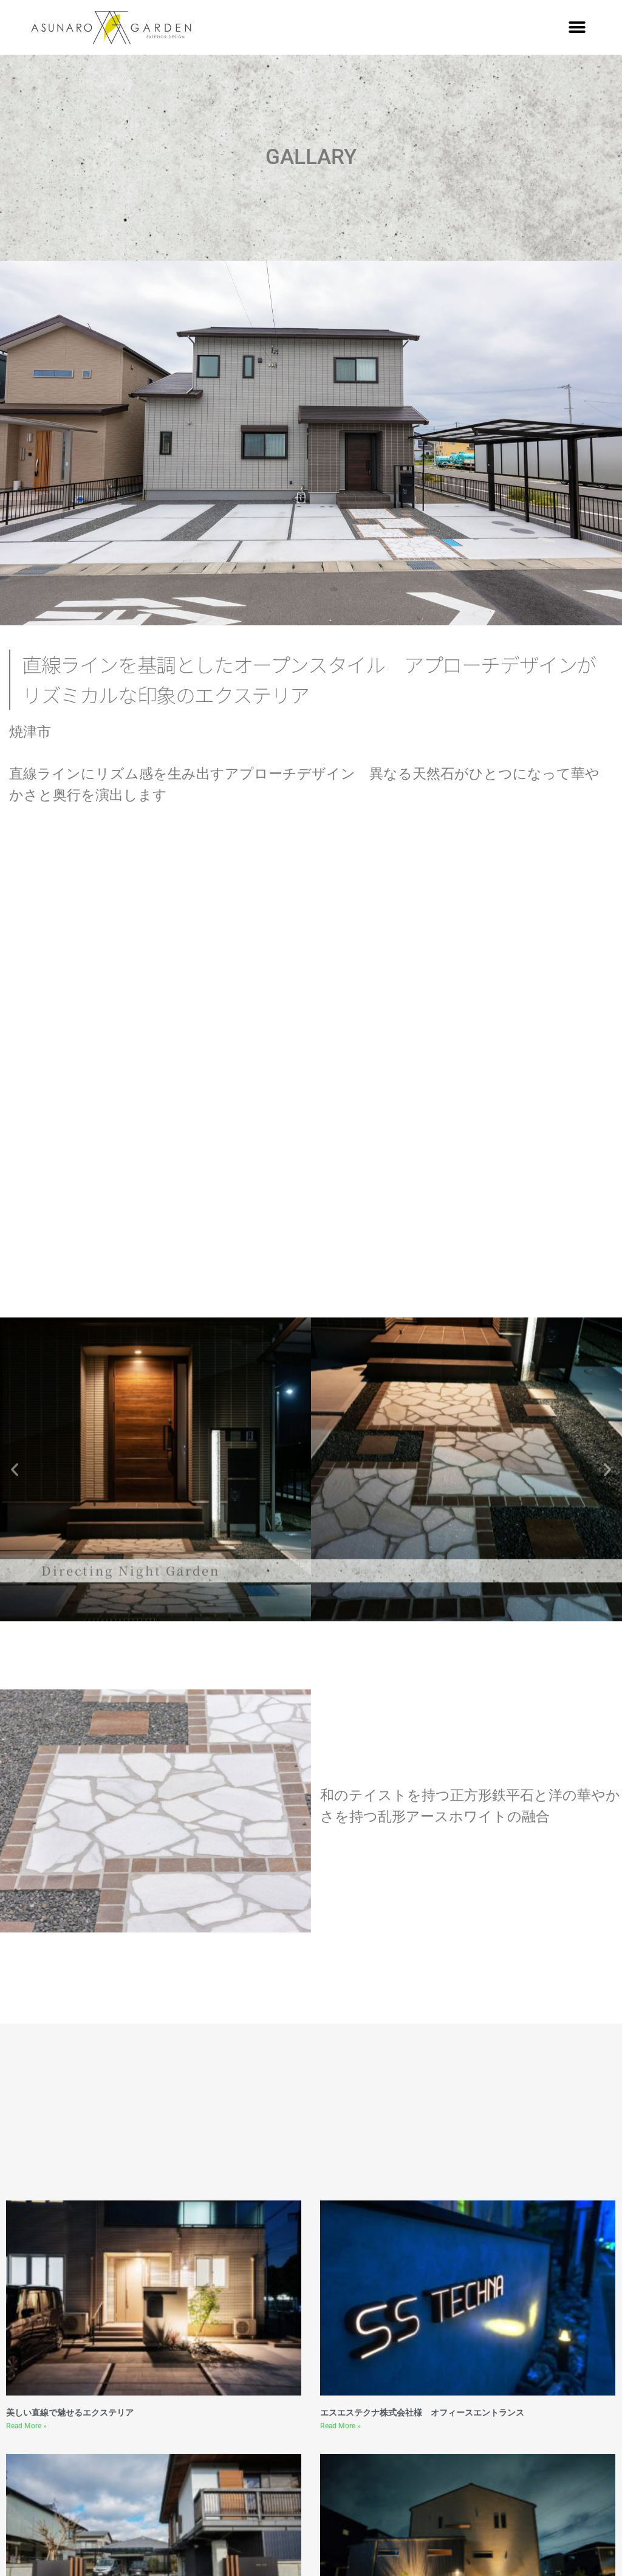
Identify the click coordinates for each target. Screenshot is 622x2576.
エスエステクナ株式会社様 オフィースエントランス (422, 2412)
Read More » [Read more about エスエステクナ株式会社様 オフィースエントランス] (340, 2426)
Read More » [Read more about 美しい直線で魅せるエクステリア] (26, 2426)
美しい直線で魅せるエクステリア (70, 2412)
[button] (577, 27)
